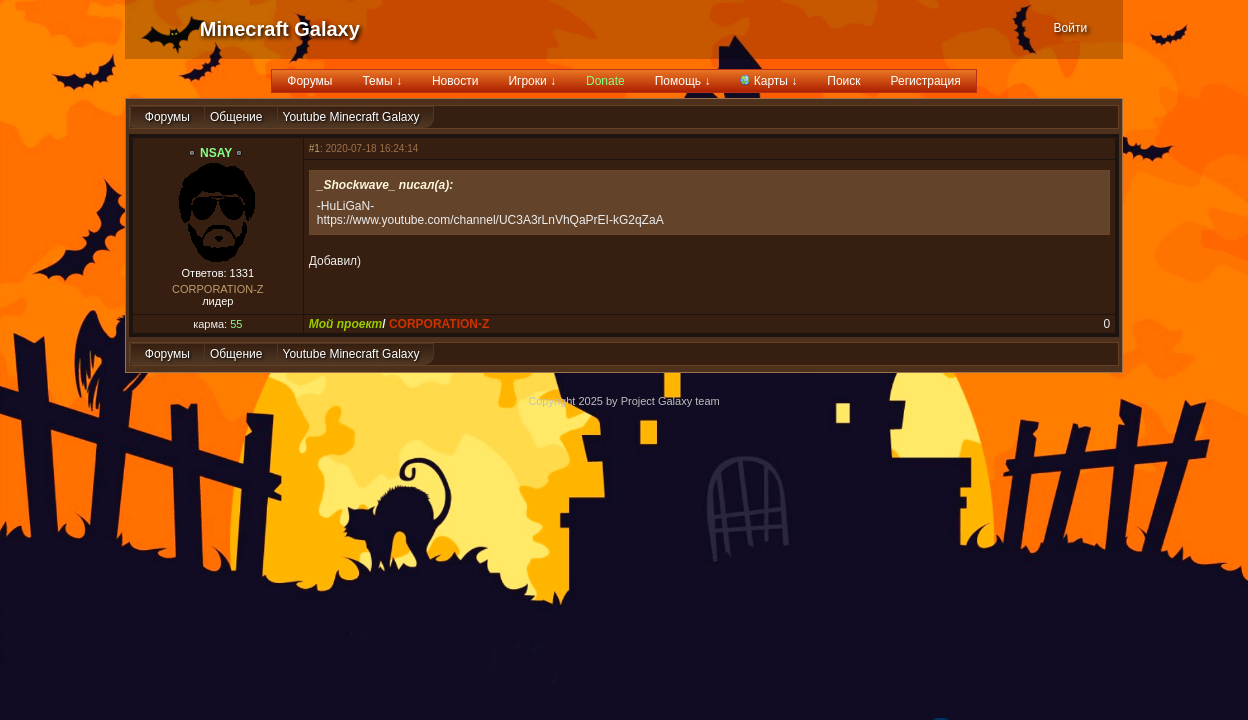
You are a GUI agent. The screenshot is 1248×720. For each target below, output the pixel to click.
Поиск (843, 81)
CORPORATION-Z (217, 289)
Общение (236, 117)
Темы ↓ (382, 81)
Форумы (309, 81)
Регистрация (926, 81)
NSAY (216, 153)
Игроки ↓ (532, 81)
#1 (314, 148)
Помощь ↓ (683, 81)
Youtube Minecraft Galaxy (351, 117)
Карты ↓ (768, 81)
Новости (455, 81)
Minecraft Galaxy (280, 29)
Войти (1071, 28)
